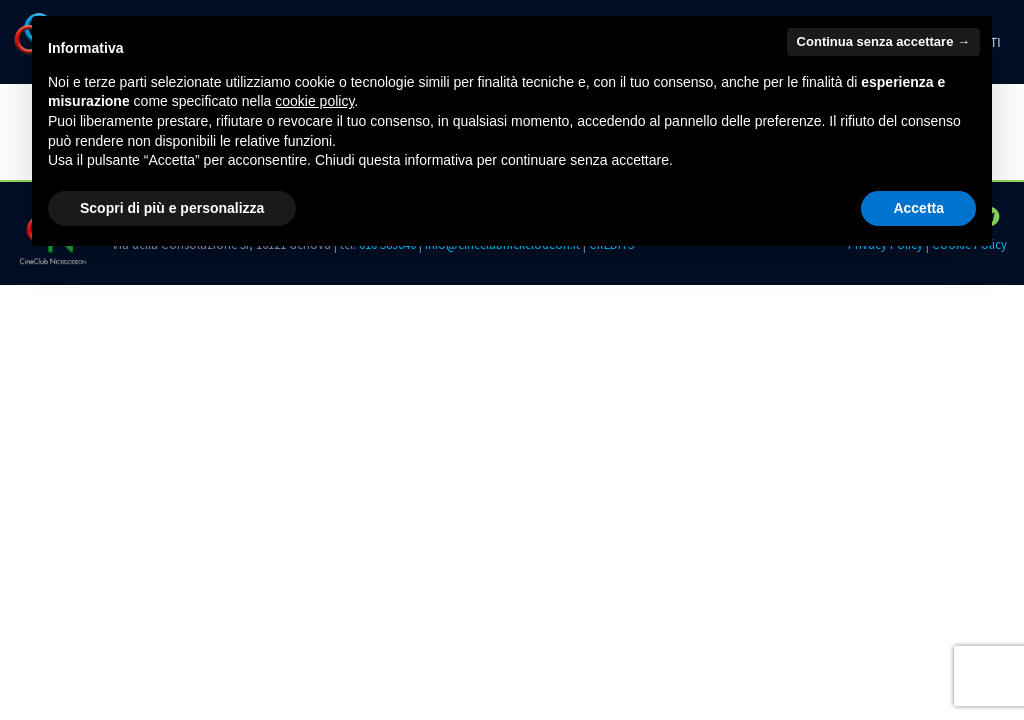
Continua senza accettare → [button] (883, 41)
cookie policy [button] (314, 101)
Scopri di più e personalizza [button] (172, 208)
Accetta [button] (918, 208)
